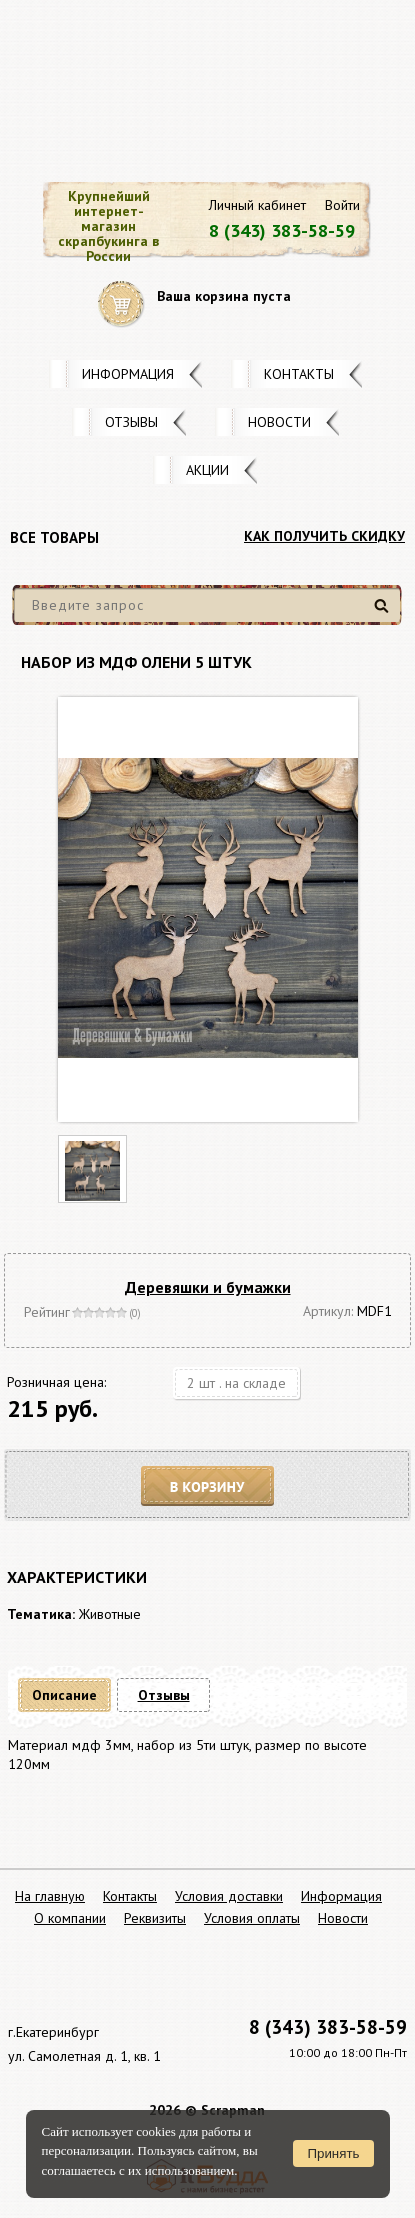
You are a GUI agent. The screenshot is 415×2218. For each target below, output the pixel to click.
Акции (207, 470)
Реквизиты (155, 1918)
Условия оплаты (252, 1918)
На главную (50, 1896)
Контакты (299, 374)
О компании (70, 1918)
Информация (128, 374)
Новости (279, 422)
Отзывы (131, 422)
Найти (384, 613)
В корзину (208, 1486)
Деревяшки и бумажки (208, 1287)
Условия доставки (229, 1896)
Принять (333, 2153)
